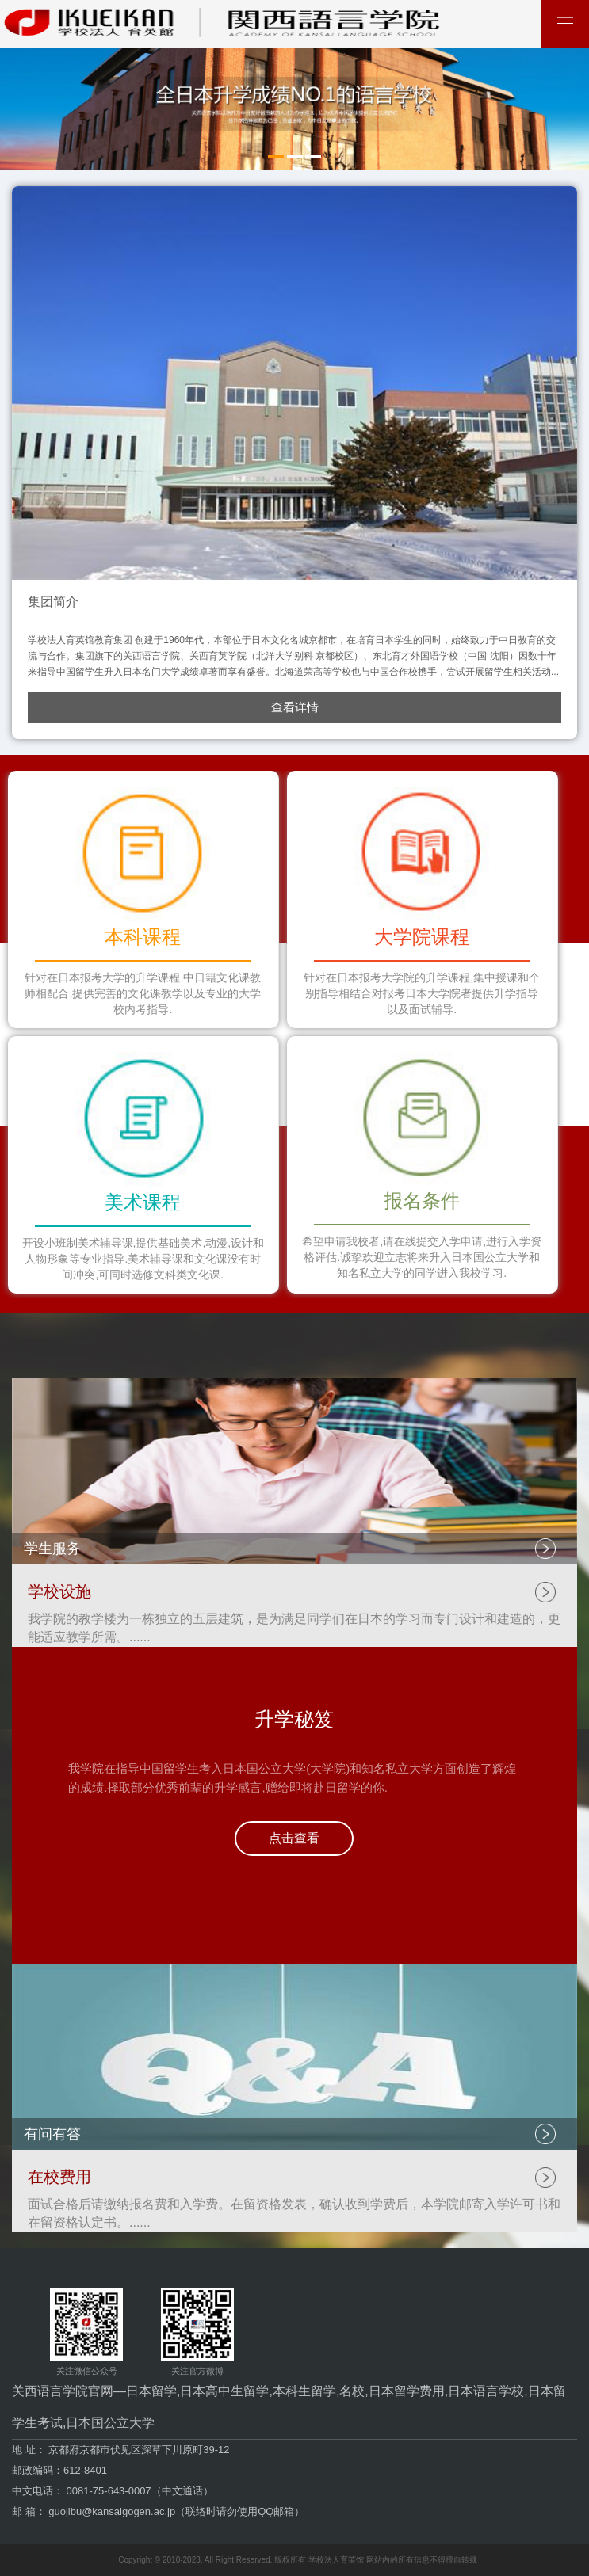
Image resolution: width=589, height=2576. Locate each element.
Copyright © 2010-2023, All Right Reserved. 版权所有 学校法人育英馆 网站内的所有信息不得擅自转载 (297, 2559)
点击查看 (294, 1838)
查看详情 (295, 707)
